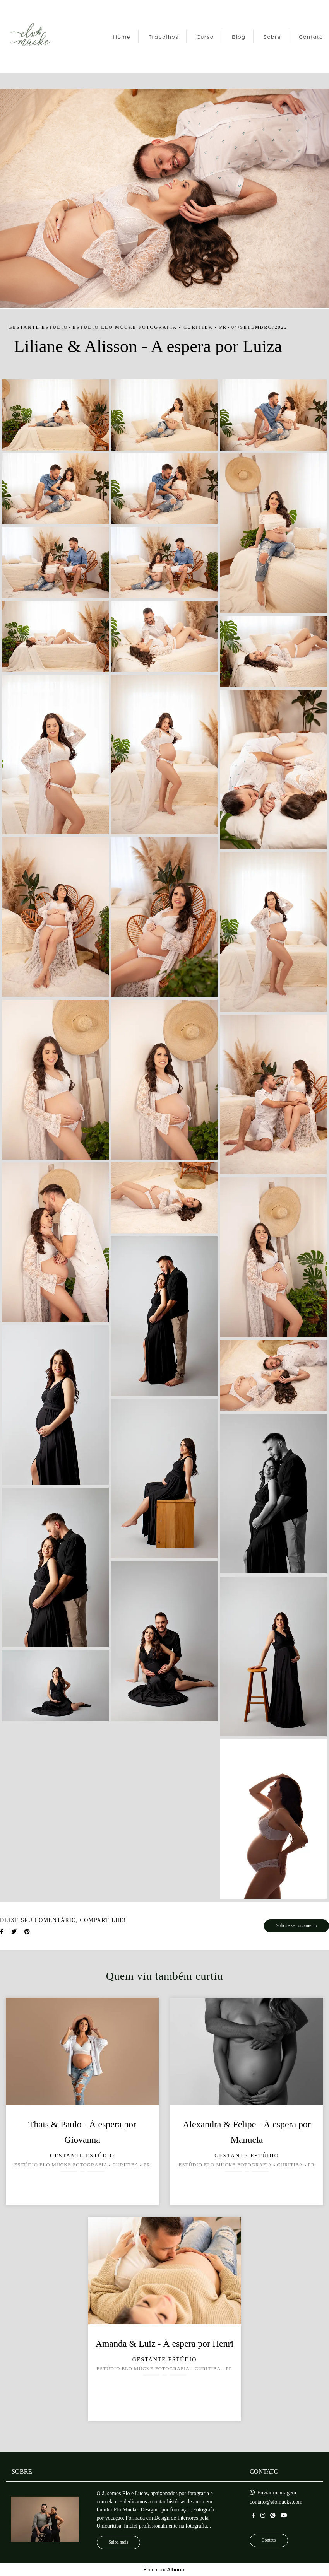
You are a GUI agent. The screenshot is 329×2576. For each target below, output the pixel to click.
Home (121, 36)
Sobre (272, 36)
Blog (238, 36)
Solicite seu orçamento (296, 1925)
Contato (311, 36)
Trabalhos (163, 36)
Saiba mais (119, 2542)
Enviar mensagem (276, 2493)
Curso (205, 36)
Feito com (164, 2570)
